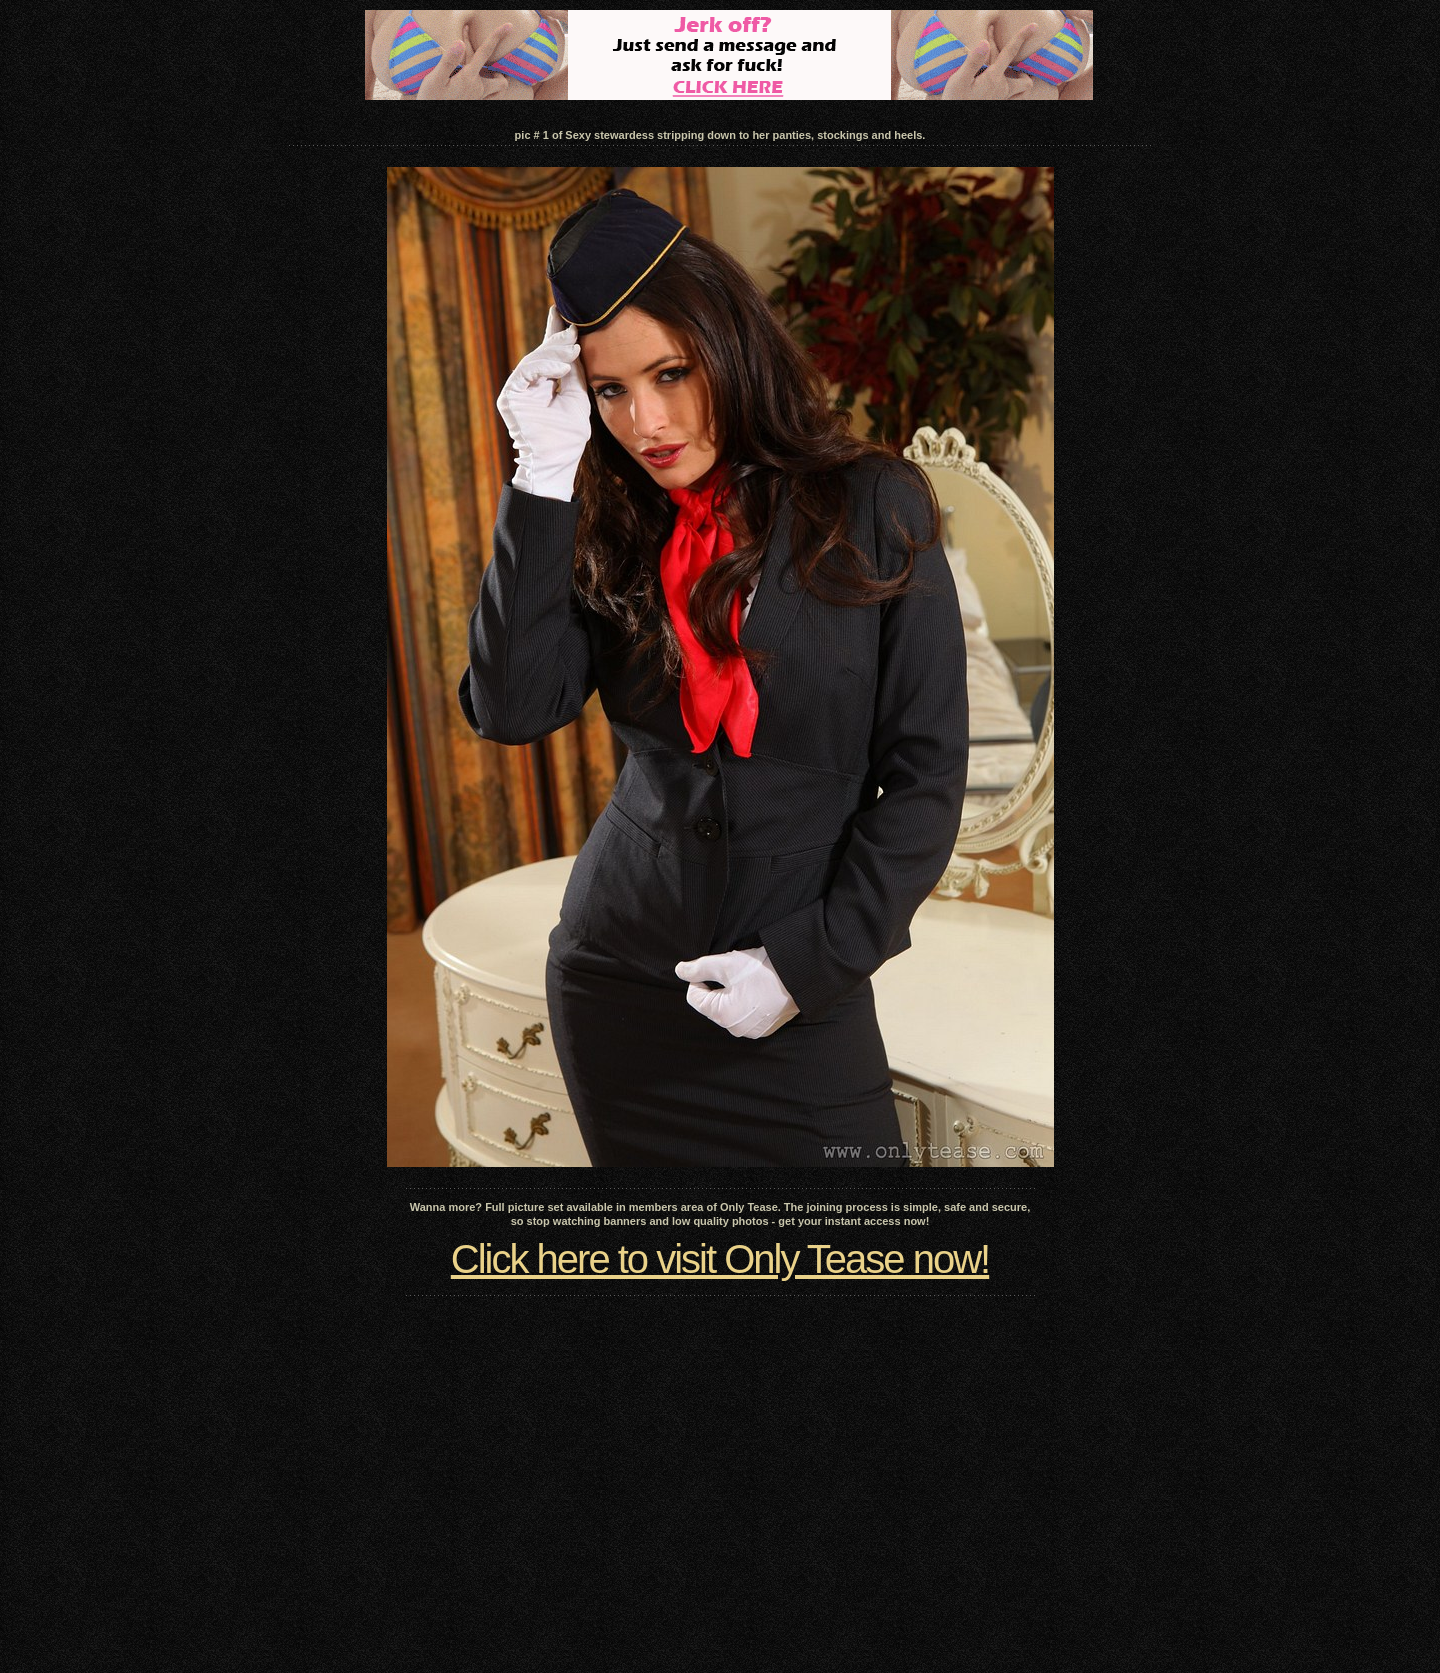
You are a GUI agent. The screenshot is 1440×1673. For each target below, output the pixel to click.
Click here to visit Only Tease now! (720, 1259)
